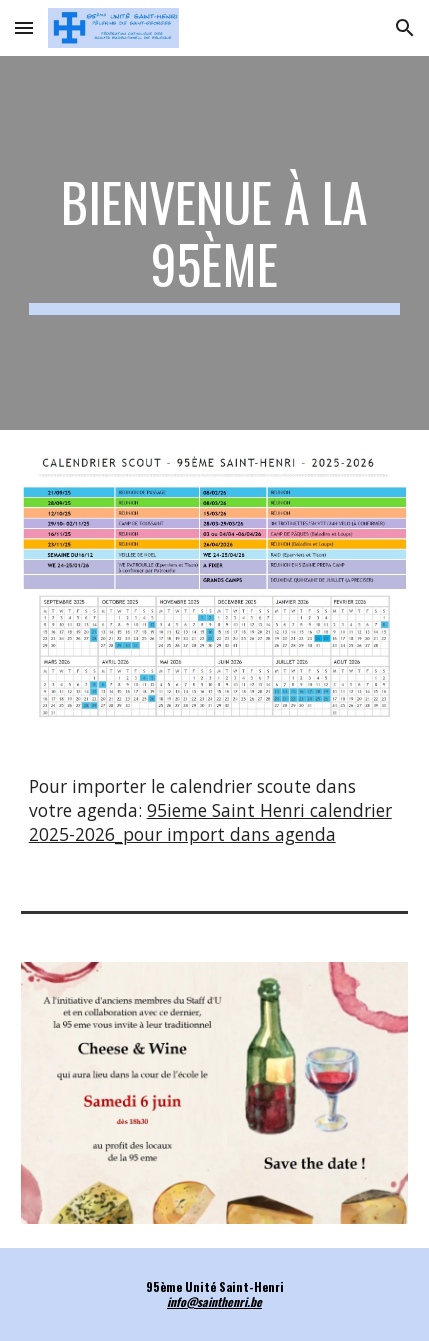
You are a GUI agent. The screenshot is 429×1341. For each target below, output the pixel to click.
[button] (24, 27)
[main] (215, 243)
